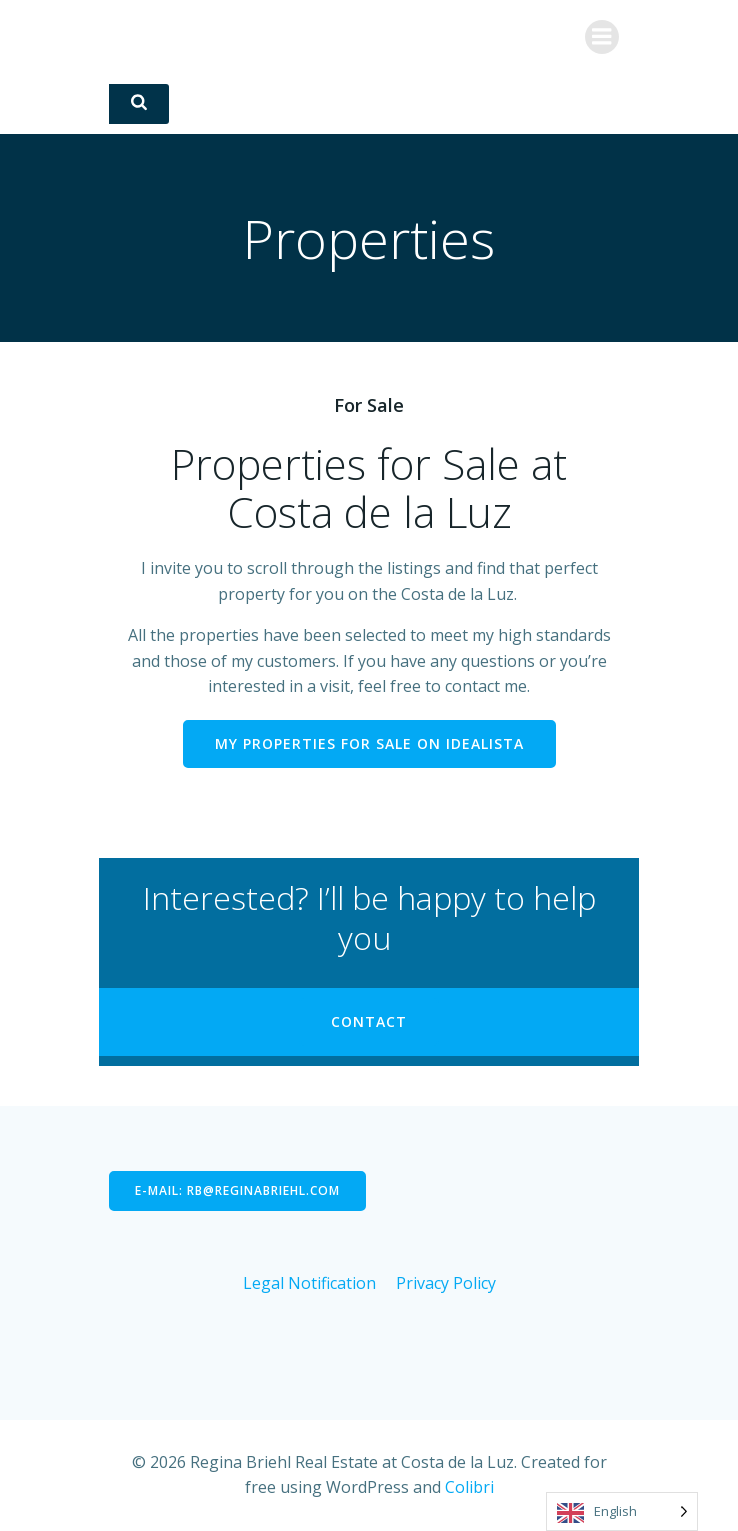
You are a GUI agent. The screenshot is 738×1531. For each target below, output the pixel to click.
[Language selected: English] (622, 1511)
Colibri (469, 1487)
